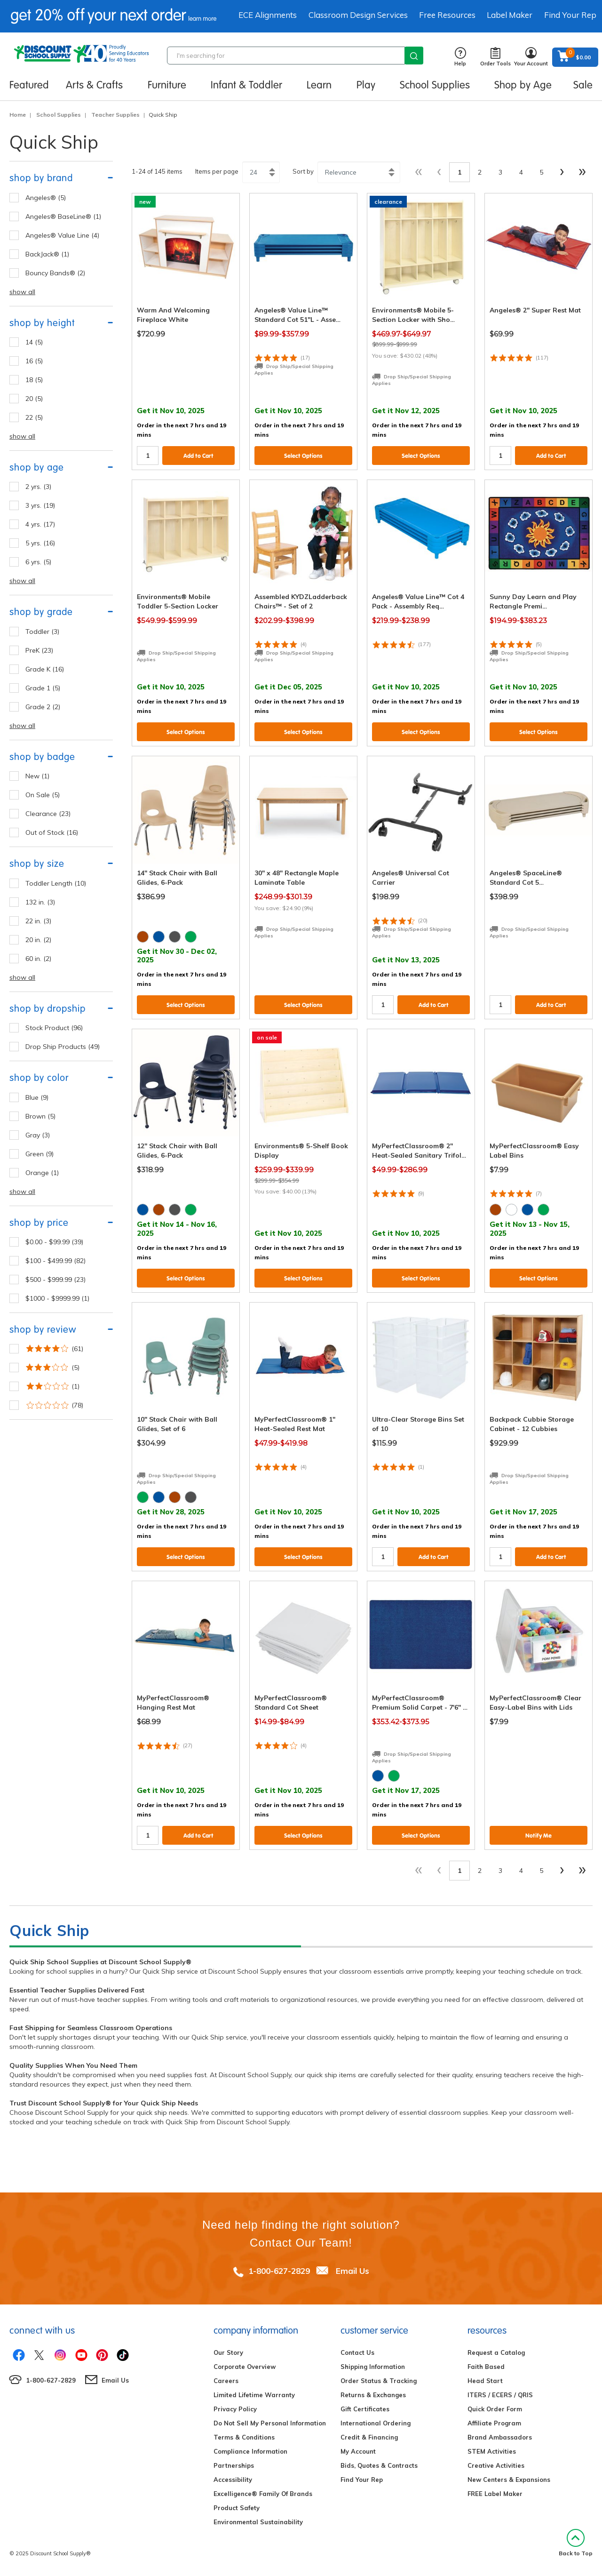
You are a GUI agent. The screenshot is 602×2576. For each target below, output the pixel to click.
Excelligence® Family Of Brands (263, 2493)
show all (22, 292)
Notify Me (538, 1835)
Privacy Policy (235, 2409)
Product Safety (237, 2508)
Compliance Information (250, 2451)
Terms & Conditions (244, 2437)
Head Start (485, 2380)
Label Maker (509, 15)
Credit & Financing (369, 2437)
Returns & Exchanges (373, 2395)
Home (17, 114)
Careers (226, 2380)
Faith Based (486, 2366)
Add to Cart (198, 455)
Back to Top (576, 2543)
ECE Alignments (267, 15)
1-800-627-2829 (279, 2271)
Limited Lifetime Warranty (254, 2395)
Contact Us (357, 2352)
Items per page (216, 171)
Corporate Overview (245, 2366)
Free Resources (447, 15)
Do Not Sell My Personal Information (270, 2423)
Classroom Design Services (358, 15)
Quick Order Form (494, 2409)
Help (460, 57)
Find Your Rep (570, 15)
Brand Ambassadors (499, 2437)
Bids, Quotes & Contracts (379, 2465)
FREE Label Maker (495, 2493)
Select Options (303, 455)
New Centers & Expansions (508, 2479)
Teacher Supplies (115, 114)
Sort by (303, 171)
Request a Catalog (496, 2352)
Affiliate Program (494, 2423)
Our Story (228, 2352)
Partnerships (234, 2465)
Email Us (352, 2271)
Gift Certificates (365, 2409)
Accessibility (233, 2479)
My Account (358, 2451)
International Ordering (376, 2423)
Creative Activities (495, 2465)
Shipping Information (373, 2366)
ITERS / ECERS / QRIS (500, 2395)
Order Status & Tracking (379, 2380)
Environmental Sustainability (258, 2522)
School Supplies (58, 114)
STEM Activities (491, 2451)
